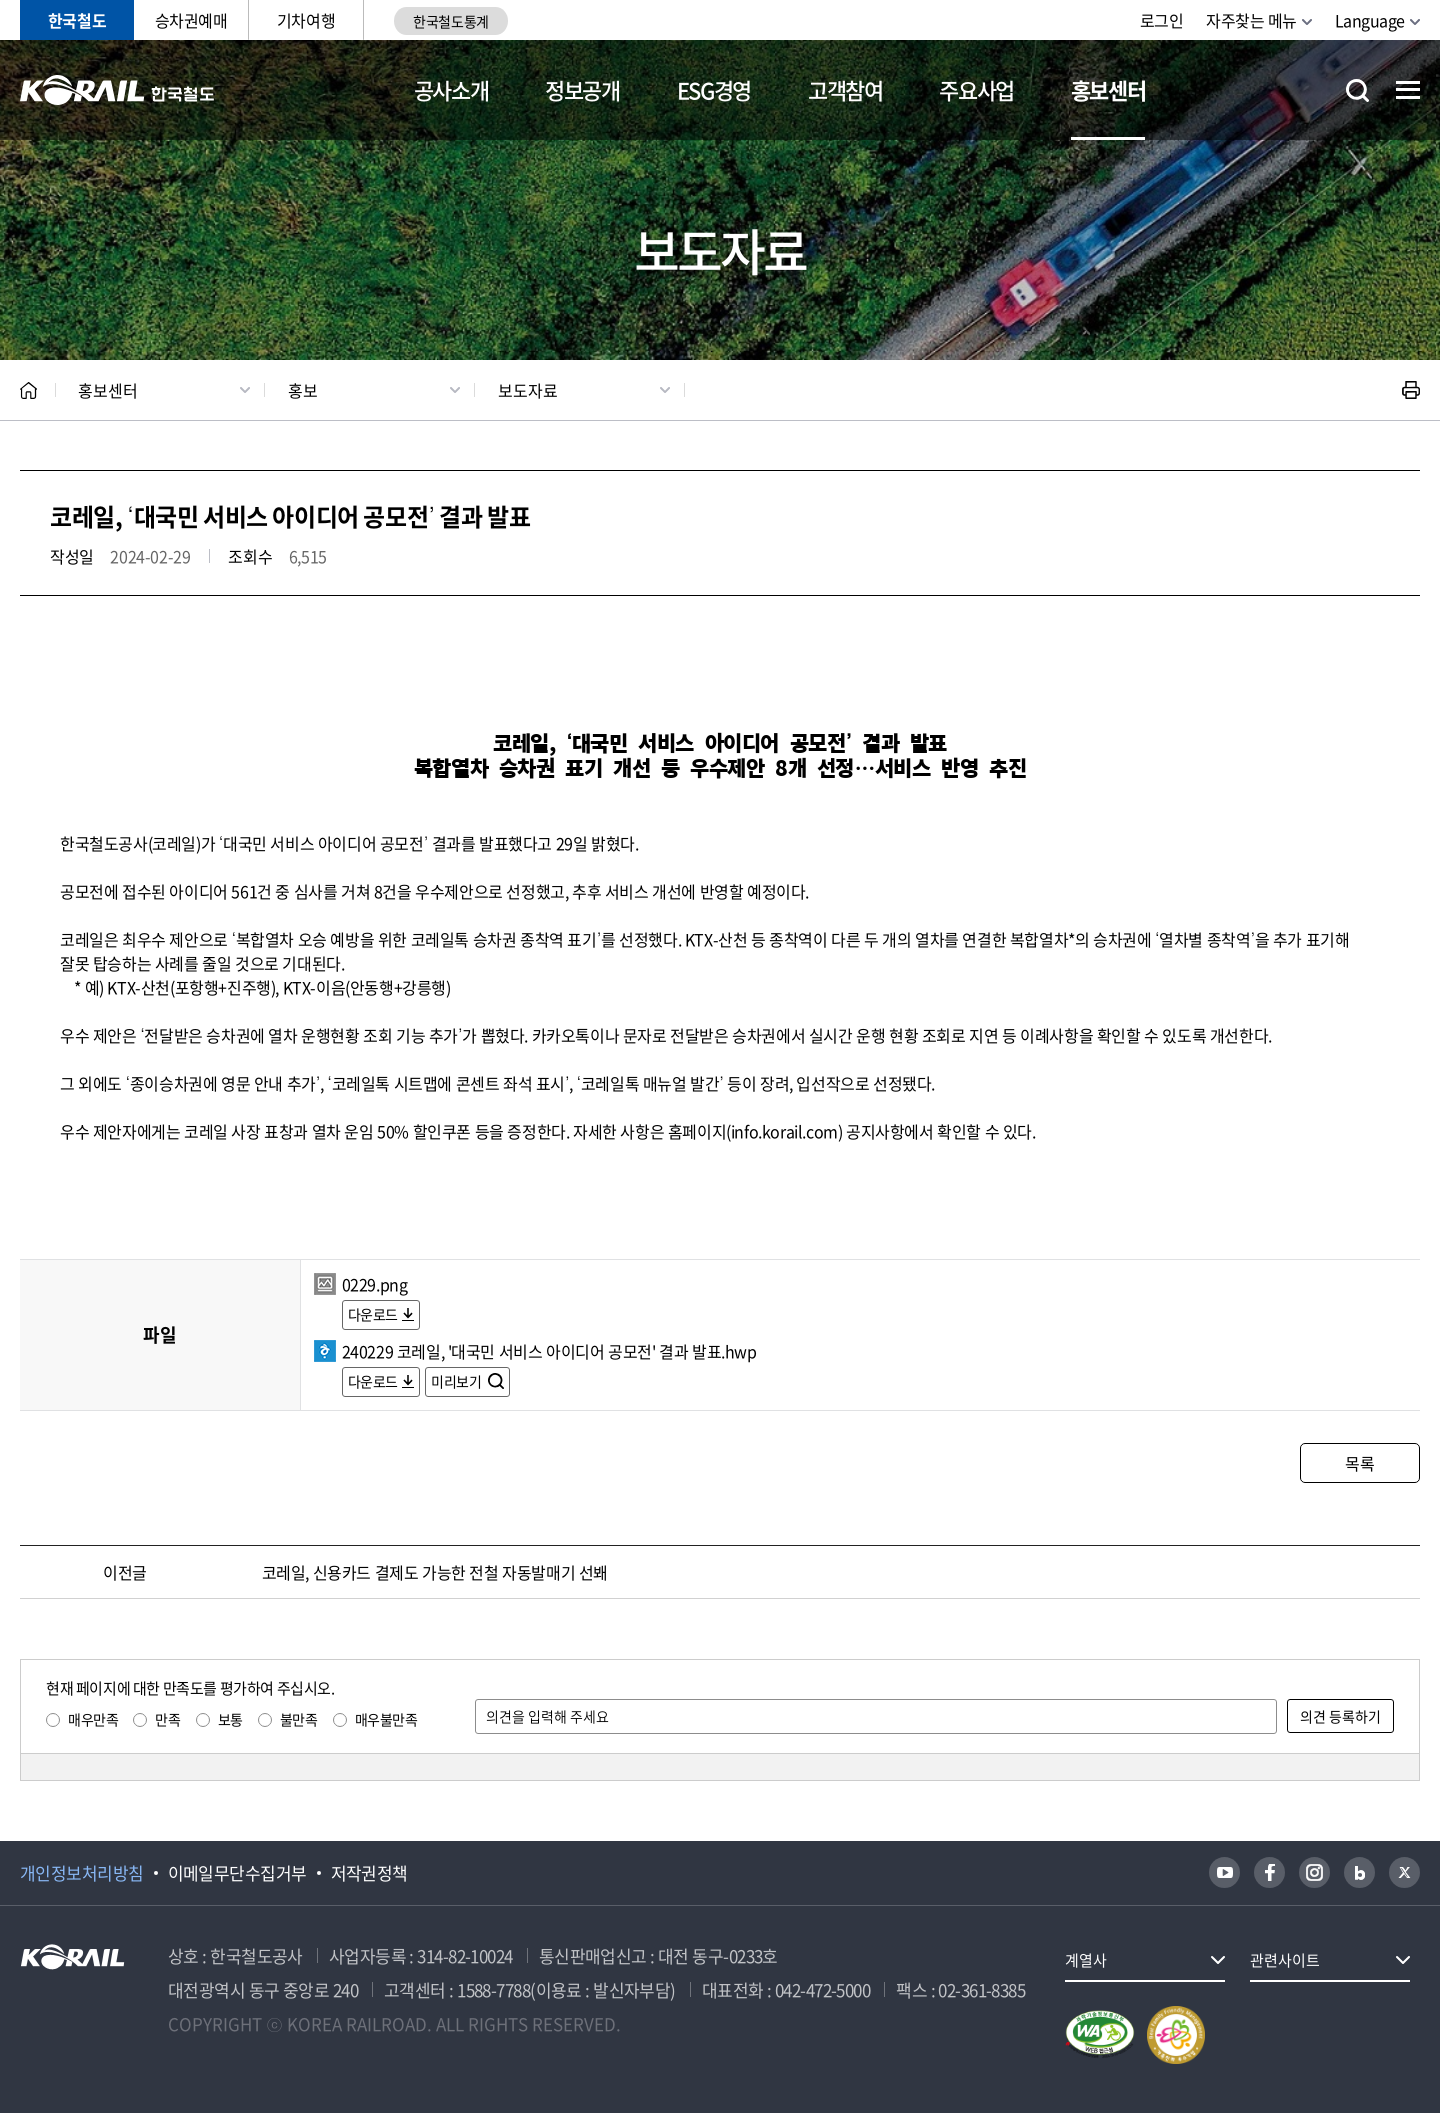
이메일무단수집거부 (237, 1873)
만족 (167, 1719)
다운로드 (373, 1314)
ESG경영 (714, 89)
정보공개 (582, 89)
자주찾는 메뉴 (1251, 20)
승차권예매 (191, 20)
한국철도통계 (450, 21)
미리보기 (457, 1381)
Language (1370, 20)
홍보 (303, 390)
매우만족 (93, 1719)
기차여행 (306, 20)
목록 (1359, 1463)
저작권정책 (369, 1873)
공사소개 (451, 89)
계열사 (1086, 1960)
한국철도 (77, 20)
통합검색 (1357, 90)
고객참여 (845, 89)
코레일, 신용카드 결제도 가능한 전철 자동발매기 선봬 (435, 1572)
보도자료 (528, 390)
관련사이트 (1285, 1960)
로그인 (1162, 20)
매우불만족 (386, 1719)
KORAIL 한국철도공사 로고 (117, 90)
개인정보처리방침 (82, 1873)
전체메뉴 (1408, 90)
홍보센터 (1108, 89)
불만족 (299, 1719)
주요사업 (976, 89)
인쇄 (1411, 390)
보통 (230, 1719)
